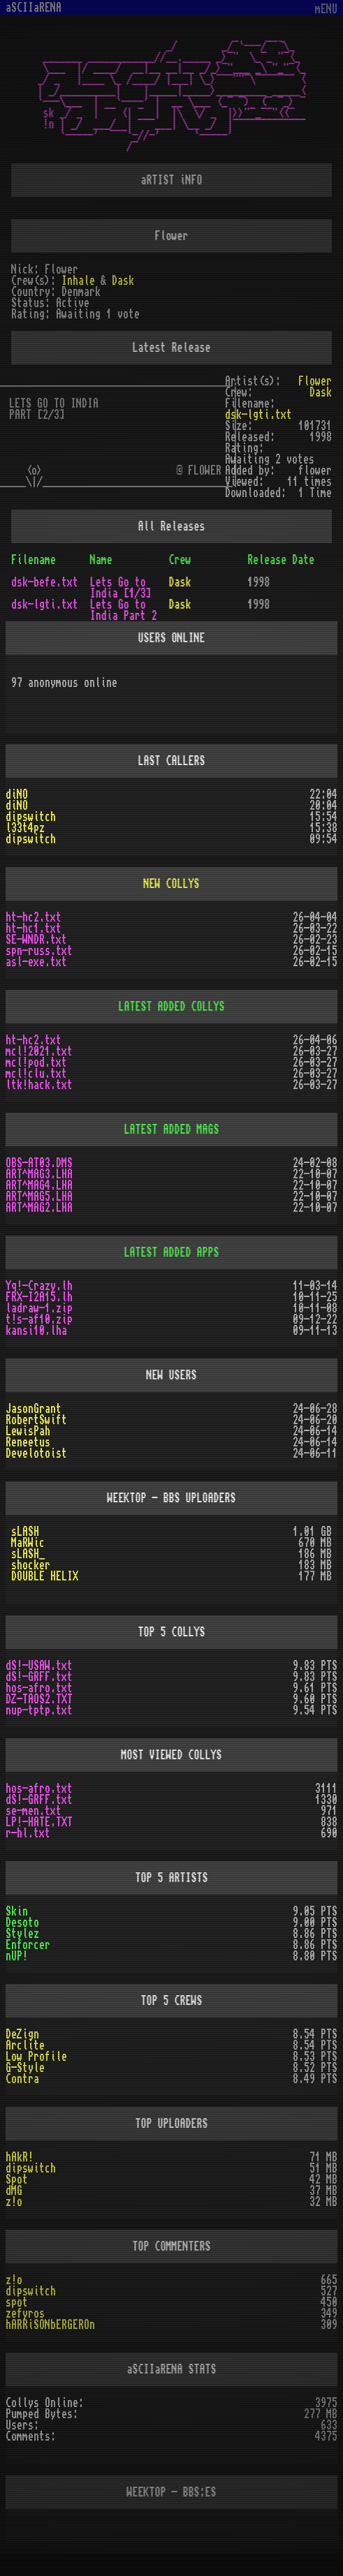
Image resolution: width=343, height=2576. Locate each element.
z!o (14, 2201)
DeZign (22, 2034)
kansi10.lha (36, 1330)
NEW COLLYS (172, 883)
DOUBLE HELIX (44, 1576)
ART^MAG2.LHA (39, 1207)
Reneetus (28, 1442)
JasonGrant (33, 1408)
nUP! (17, 1956)
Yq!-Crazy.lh (39, 1285)
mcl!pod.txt (36, 1062)
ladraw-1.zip (39, 1308)
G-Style (25, 2067)
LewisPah (28, 1431)
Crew (180, 559)
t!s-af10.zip (39, 1319)
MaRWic (28, 1542)
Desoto (22, 1922)
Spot (17, 2179)
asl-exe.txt (36, 962)
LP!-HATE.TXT (39, 1822)
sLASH (25, 1531)
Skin (17, 1911)
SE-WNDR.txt (36, 939)
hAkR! (20, 2157)
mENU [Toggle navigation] (326, 9)
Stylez (22, 1933)
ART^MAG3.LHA (39, 1174)
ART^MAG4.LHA (39, 1185)
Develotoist (36, 1453)
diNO (17, 794)
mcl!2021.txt (39, 1051)
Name (101, 559)
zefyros (25, 2313)
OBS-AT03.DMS (39, 1163)
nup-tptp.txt (39, 1710)
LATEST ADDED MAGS (171, 1129)
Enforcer (28, 1944)
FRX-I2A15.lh (39, 1297)
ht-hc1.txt (33, 928)
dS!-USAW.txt (39, 1665)
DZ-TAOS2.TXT (39, 1699)
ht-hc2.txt (33, 917)
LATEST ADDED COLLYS (172, 1006)
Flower (315, 381)
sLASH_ (28, 1554)
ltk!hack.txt (39, 1084)
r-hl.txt (28, 1833)
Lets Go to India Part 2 (123, 610)
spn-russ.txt (39, 950)
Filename (33, 559)
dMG (14, 2190)
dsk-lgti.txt (258, 414)
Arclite (25, 2045)
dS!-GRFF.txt (39, 1676)
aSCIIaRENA (33, 7)
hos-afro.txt (39, 1688)
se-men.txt (33, 1810)
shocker (30, 1565)
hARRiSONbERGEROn (50, 2324)
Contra (22, 2079)
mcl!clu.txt (36, 1073)
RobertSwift (36, 1420)
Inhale (78, 280)
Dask (123, 280)
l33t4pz (25, 828)
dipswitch (31, 816)
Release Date (280, 559)
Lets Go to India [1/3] (121, 588)
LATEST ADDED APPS (171, 1252)
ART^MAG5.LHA (39, 1196)
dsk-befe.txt (44, 582)
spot (17, 2302)
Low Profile (36, 2056)
